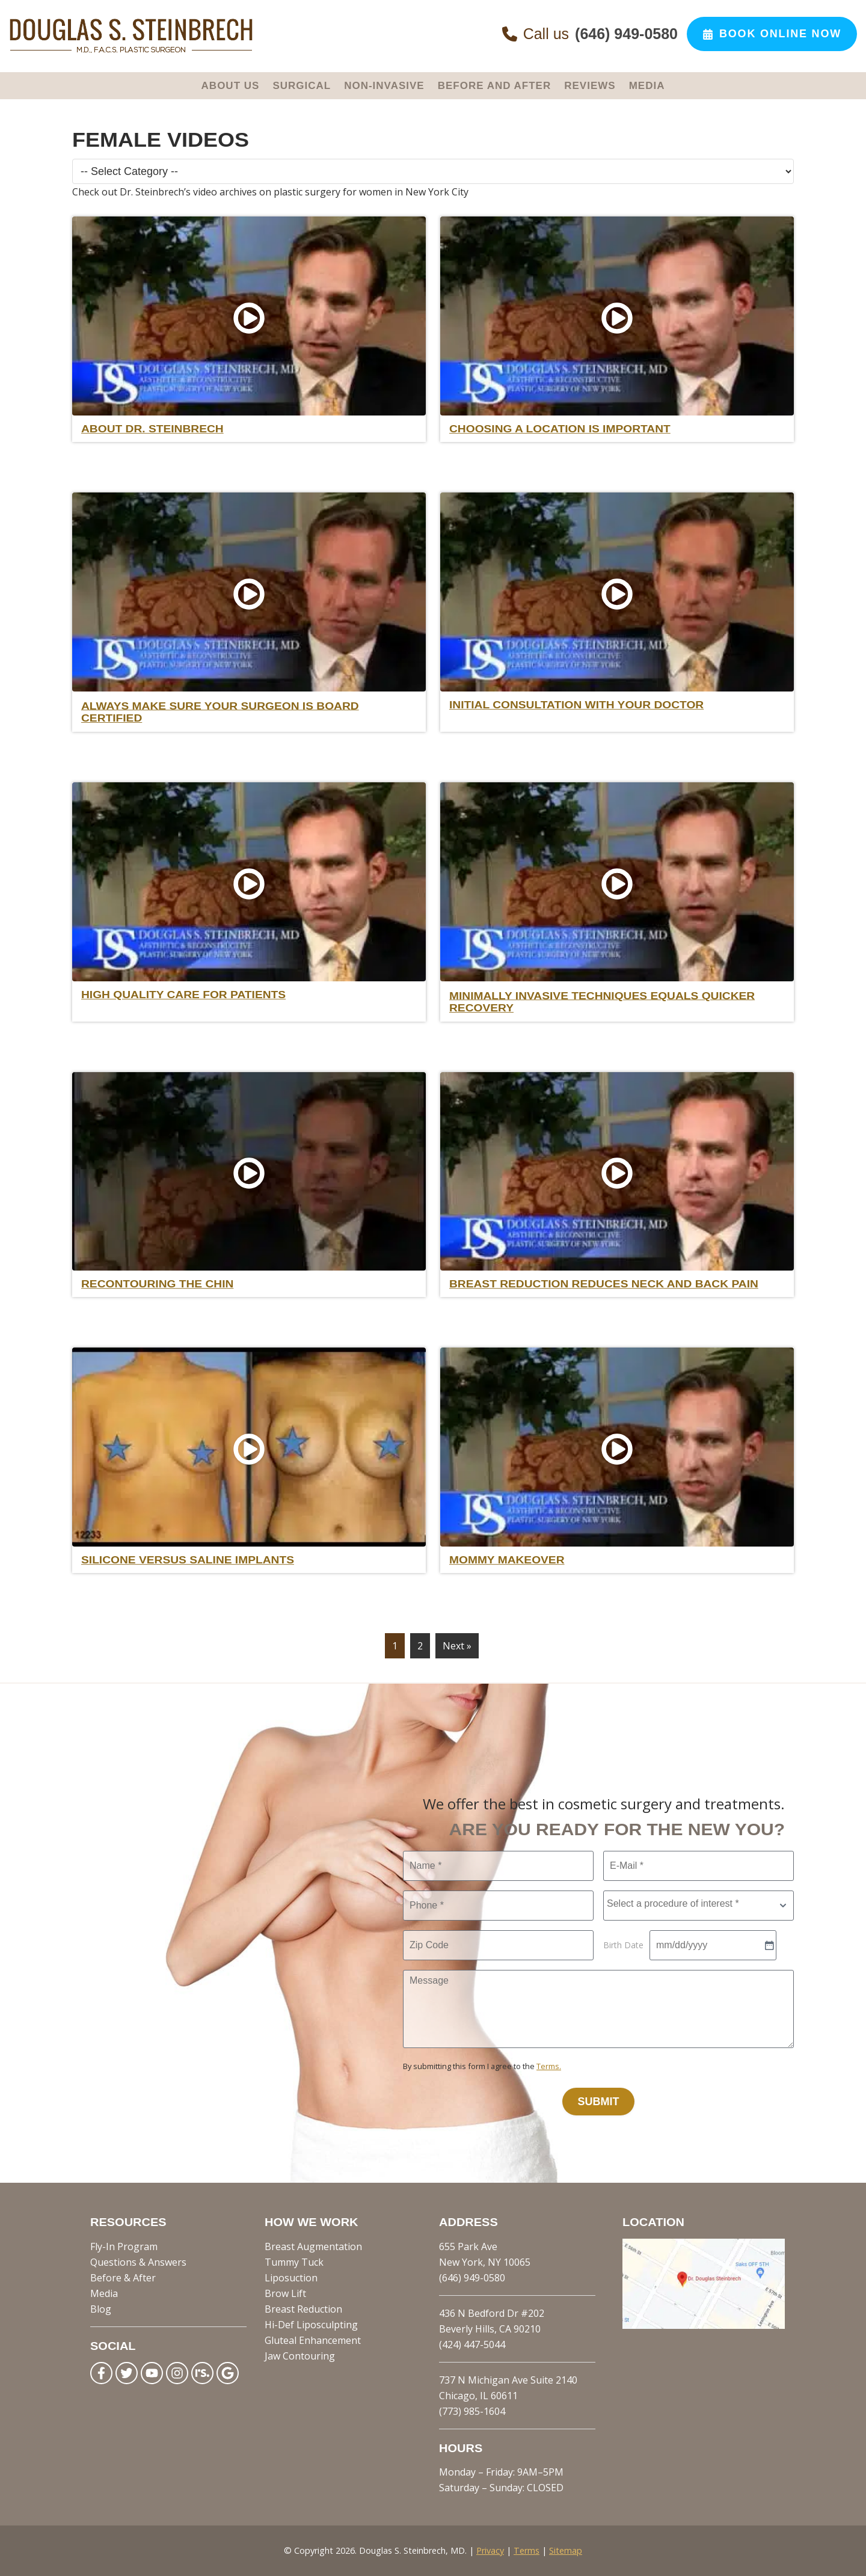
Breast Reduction (303, 2309)
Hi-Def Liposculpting (311, 2324)
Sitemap (565, 2550)
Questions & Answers (138, 2262)
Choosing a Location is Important (560, 429)
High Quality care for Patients (183, 995)
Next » (457, 1645)
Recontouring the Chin (157, 1284)
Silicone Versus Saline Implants (187, 1560)
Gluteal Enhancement (313, 2340)
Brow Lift (285, 2293)
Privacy (490, 2550)
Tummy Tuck (294, 2262)
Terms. (548, 2066)
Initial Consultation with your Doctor (576, 705)
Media (104, 2293)
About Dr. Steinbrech (152, 429)
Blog (100, 2309)
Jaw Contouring (300, 2356)
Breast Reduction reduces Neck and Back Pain (603, 1284)
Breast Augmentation (313, 2246)
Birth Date (623, 1945)
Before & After (123, 2277)
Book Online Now (771, 34)
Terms (526, 2550)
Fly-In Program (124, 2246)
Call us (590, 34)
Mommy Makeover (507, 1560)
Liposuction (291, 2277)
